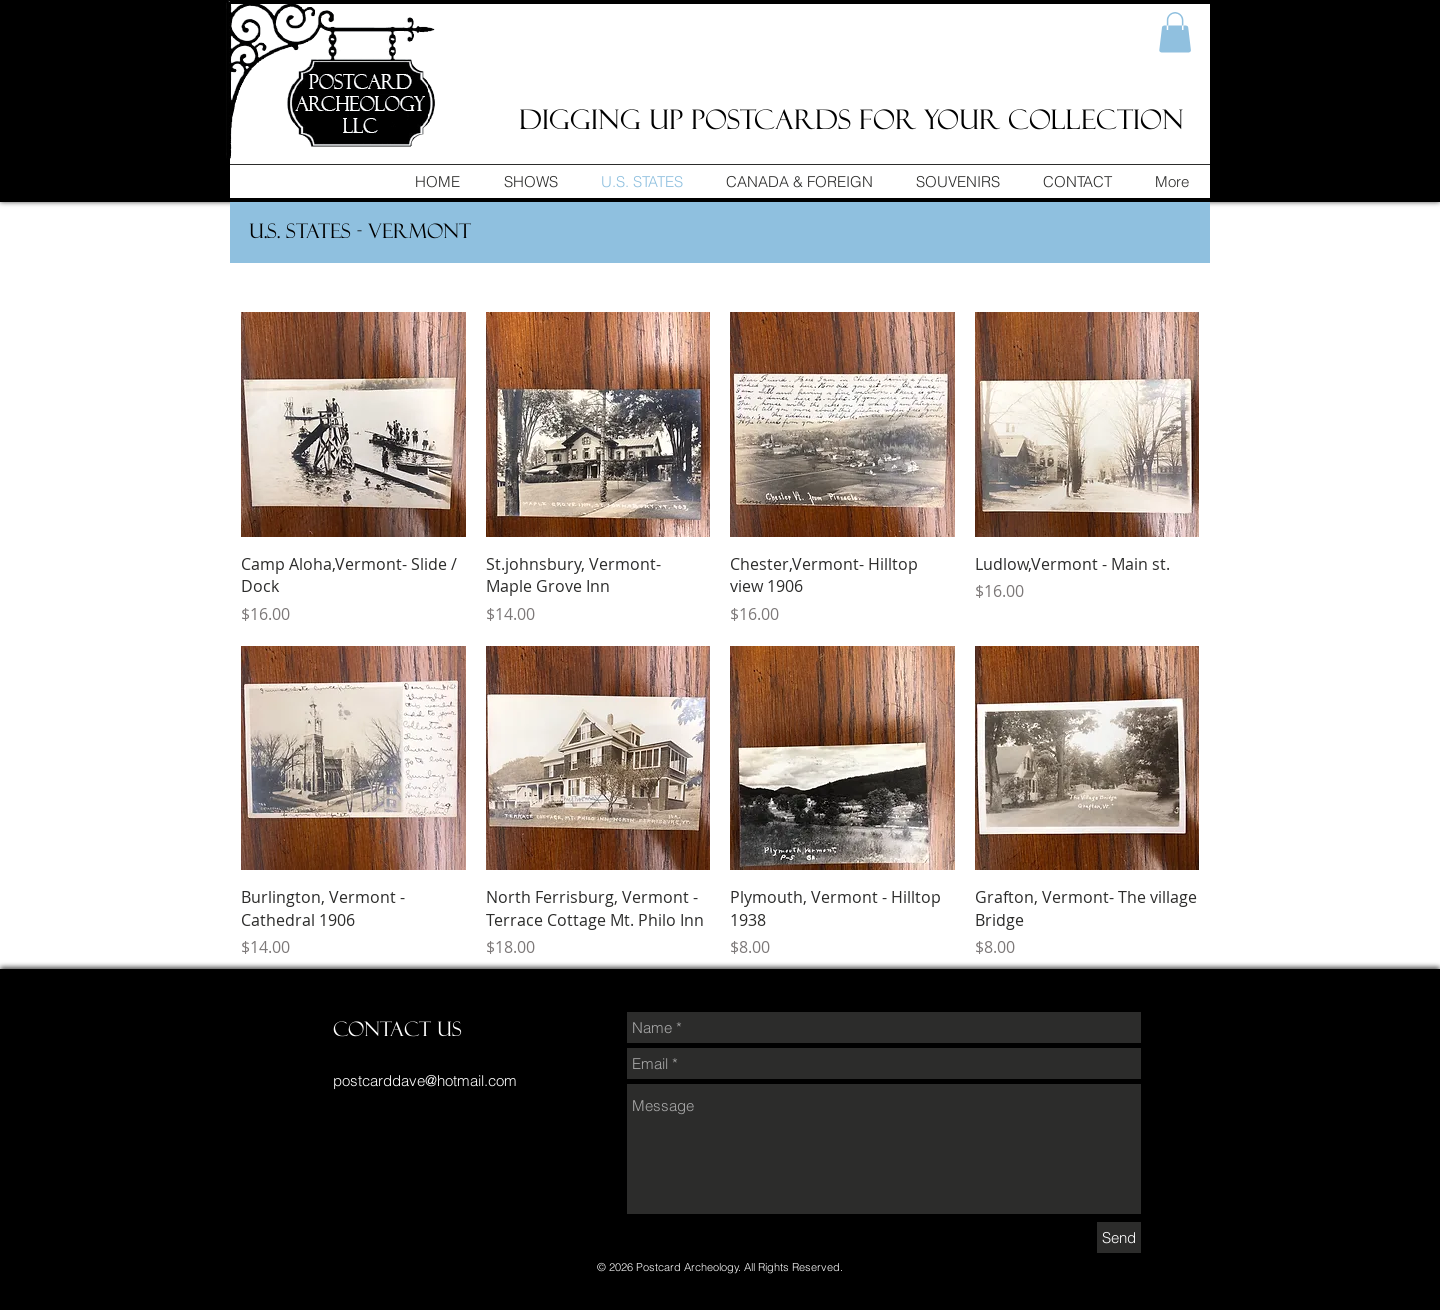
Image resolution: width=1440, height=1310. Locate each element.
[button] (1175, 32)
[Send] (1119, 1237)
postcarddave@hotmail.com (425, 1080)
